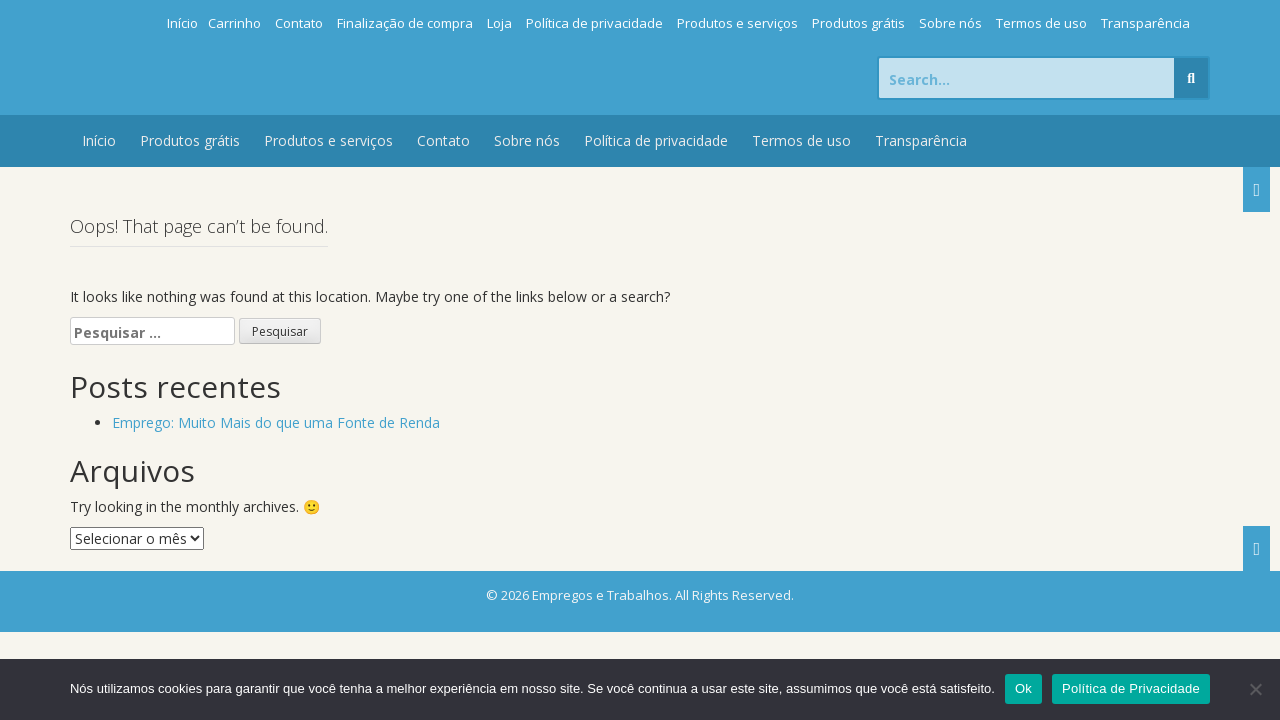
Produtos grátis (858, 23)
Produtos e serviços (737, 23)
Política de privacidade (594, 23)
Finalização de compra (405, 23)
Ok (1023, 688)
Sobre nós (950, 23)
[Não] (1255, 689)
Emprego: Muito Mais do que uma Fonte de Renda (276, 422)
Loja (499, 23)
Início (182, 23)
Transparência (1145, 23)
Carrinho (234, 23)
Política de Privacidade (1131, 688)
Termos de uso (1041, 23)
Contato (299, 23)
